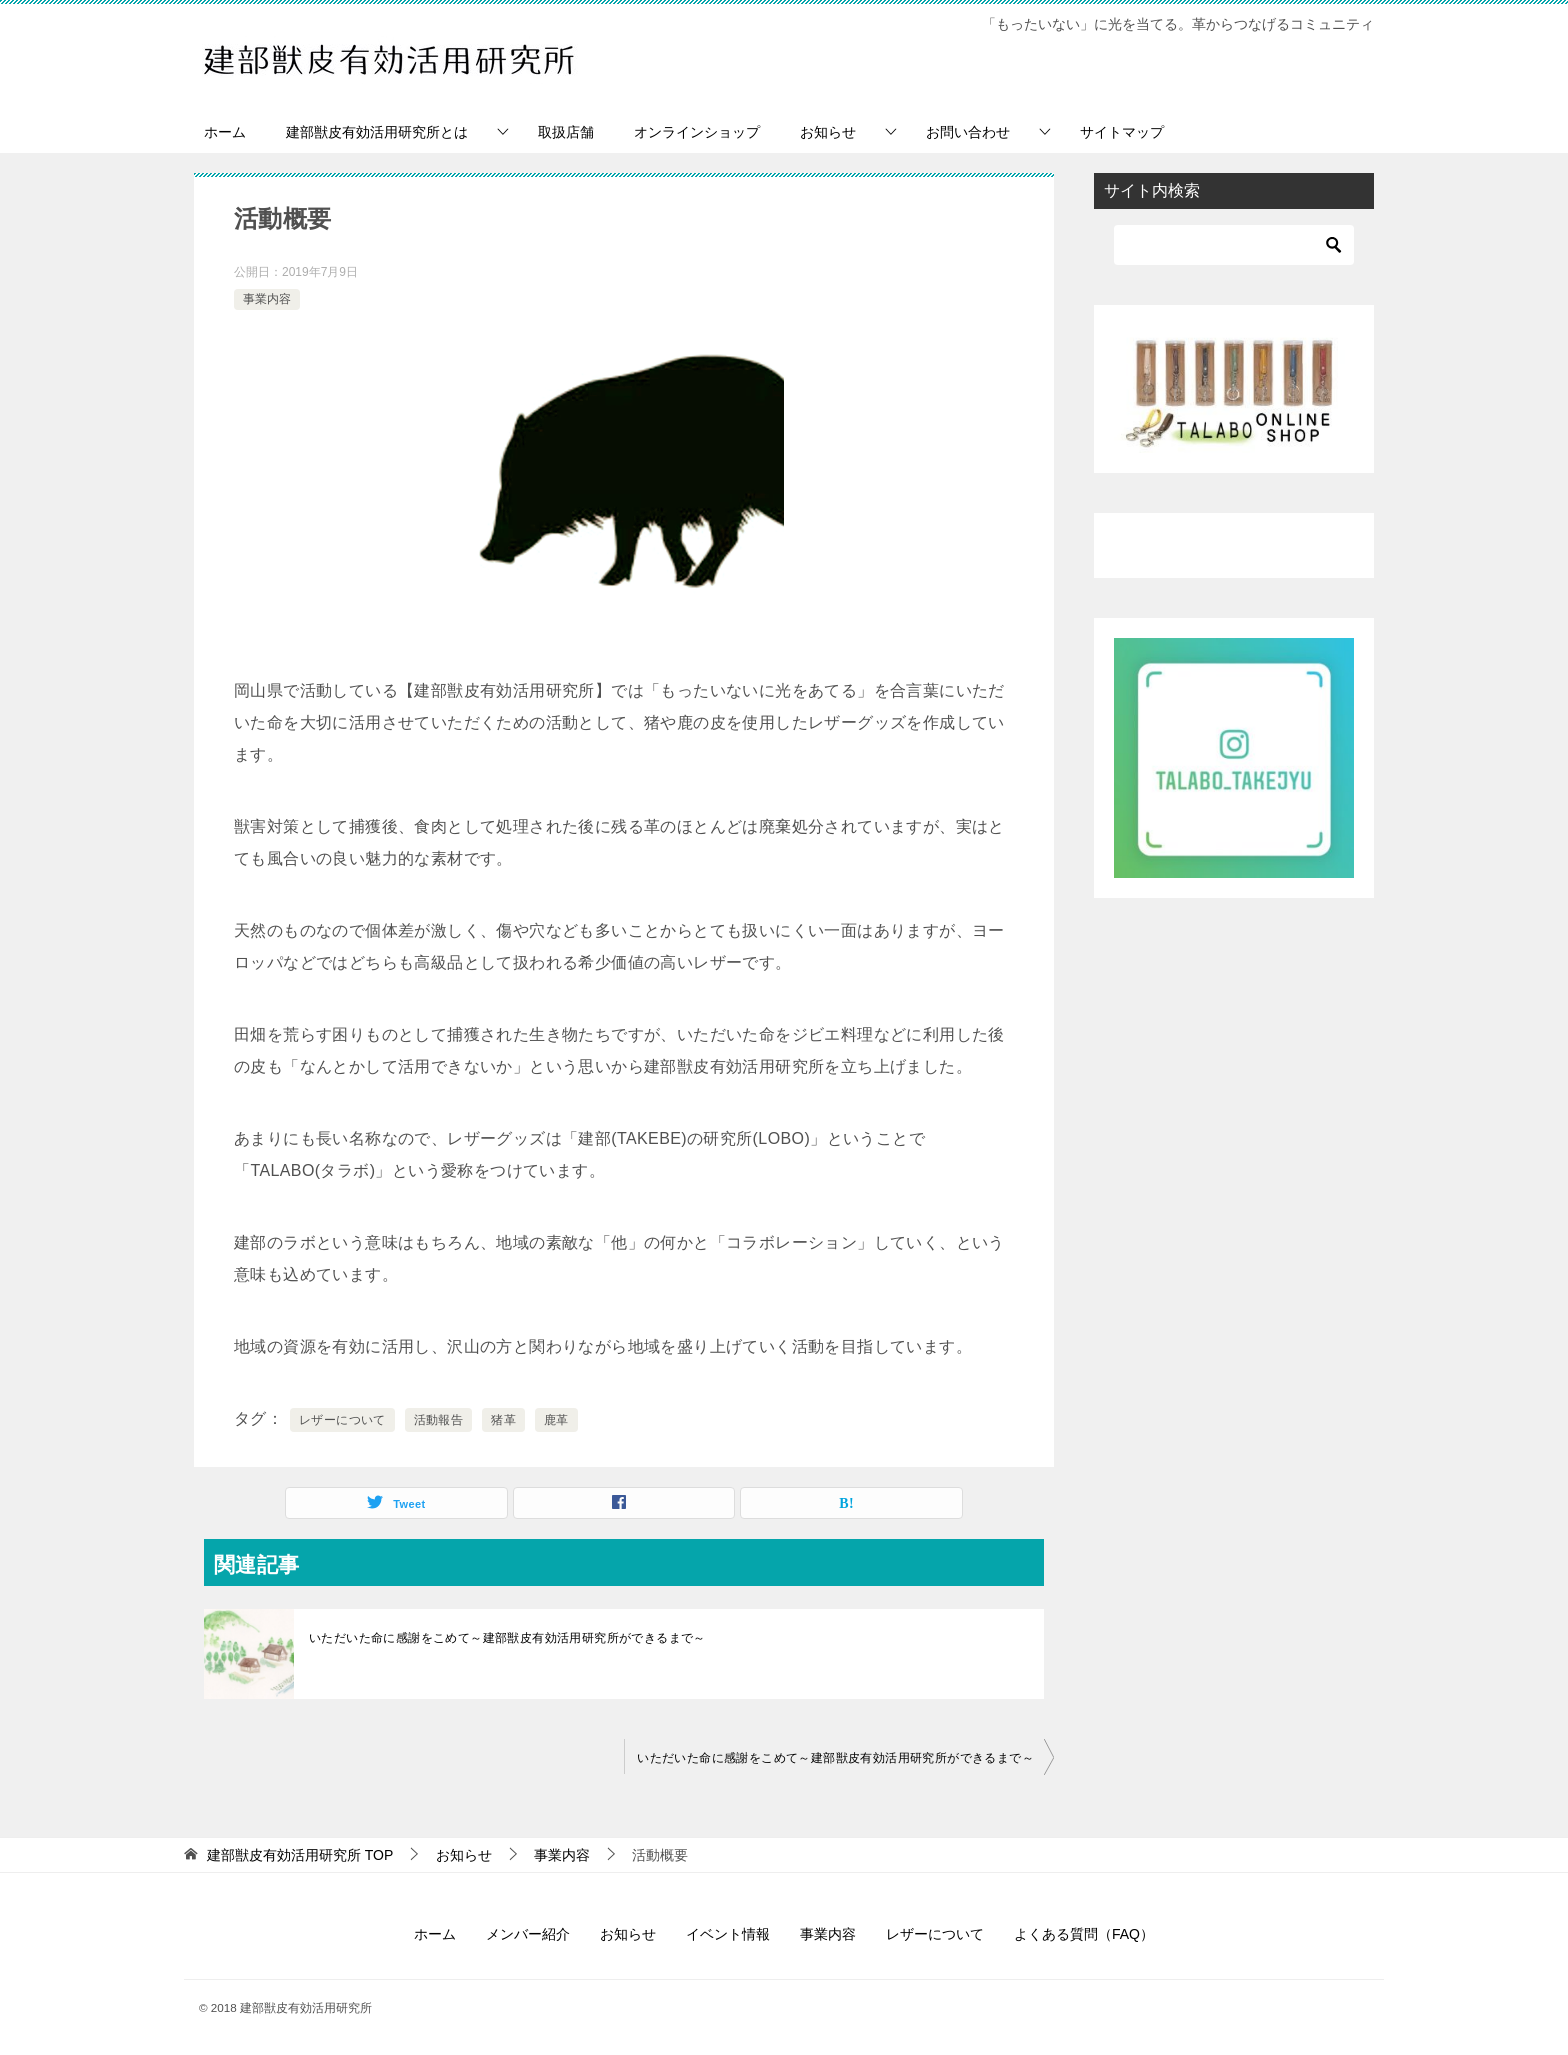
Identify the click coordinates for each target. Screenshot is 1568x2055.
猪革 (503, 1420)
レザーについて (342, 1420)
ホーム (225, 132)
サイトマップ (1122, 132)
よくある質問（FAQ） (1084, 1934)
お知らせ (828, 132)
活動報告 (439, 1420)
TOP (300, 1855)
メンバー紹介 (528, 1934)
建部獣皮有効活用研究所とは (377, 132)
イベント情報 (728, 1934)
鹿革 (556, 1420)
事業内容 (267, 299)
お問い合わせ (968, 132)
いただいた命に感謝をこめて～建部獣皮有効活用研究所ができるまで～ (507, 1638)
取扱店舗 (566, 132)
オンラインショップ (697, 132)
